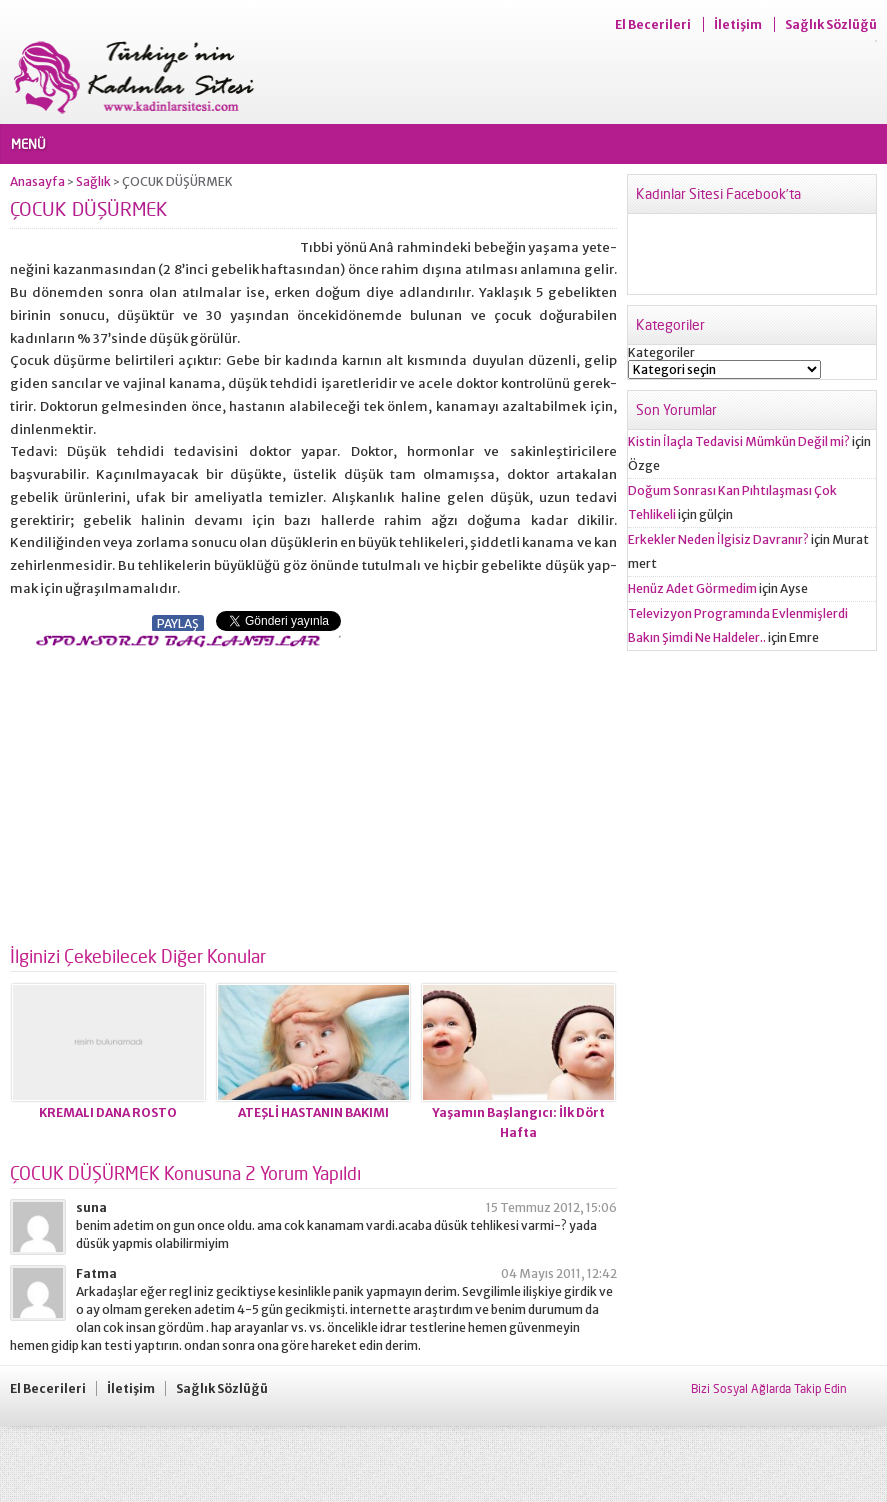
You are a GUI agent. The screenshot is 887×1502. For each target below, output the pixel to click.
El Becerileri (653, 24)
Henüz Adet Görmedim (692, 588)
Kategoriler (661, 352)
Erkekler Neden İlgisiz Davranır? (718, 539)
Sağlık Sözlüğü (831, 24)
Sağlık (93, 181)
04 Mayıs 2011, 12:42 (559, 1273)
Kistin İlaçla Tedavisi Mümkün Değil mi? (739, 441)
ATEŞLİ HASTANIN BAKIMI (313, 1112)
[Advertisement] (178, 791)
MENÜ (28, 144)
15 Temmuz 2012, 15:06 (551, 1207)
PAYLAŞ (178, 623)
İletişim (738, 24)
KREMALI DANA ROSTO (108, 1112)
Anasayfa (37, 181)
